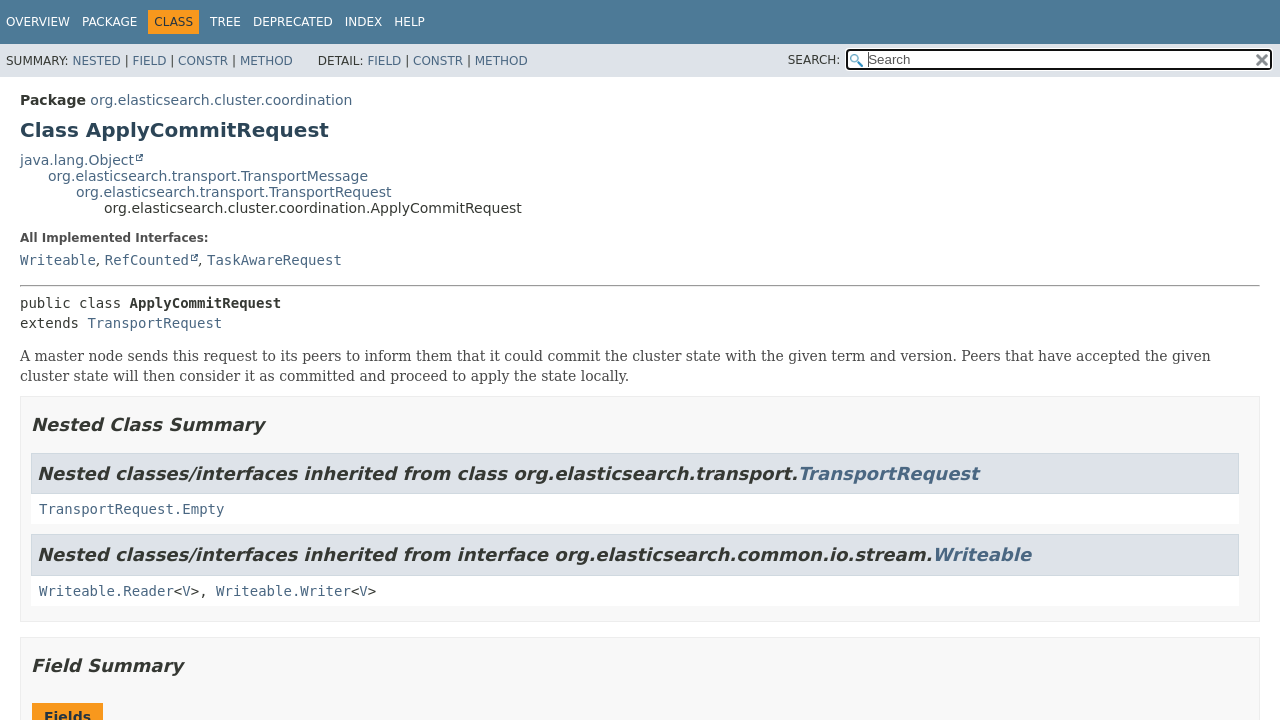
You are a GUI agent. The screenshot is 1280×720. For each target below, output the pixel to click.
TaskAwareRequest (274, 260)
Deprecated (293, 22)
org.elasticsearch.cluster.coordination (221, 100)
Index (364, 22)
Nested (96, 61)
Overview (38, 22)
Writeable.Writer (283, 591)
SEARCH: (814, 60)
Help (409, 22)
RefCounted (147, 260)
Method (266, 61)
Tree (225, 22)
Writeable (58, 260)
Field (149, 61)
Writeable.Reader (106, 591)
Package (109, 22)
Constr (203, 61)
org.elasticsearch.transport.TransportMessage (208, 176)
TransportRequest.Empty (131, 509)
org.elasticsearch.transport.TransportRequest (234, 192)
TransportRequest (154, 323)
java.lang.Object (77, 160)
